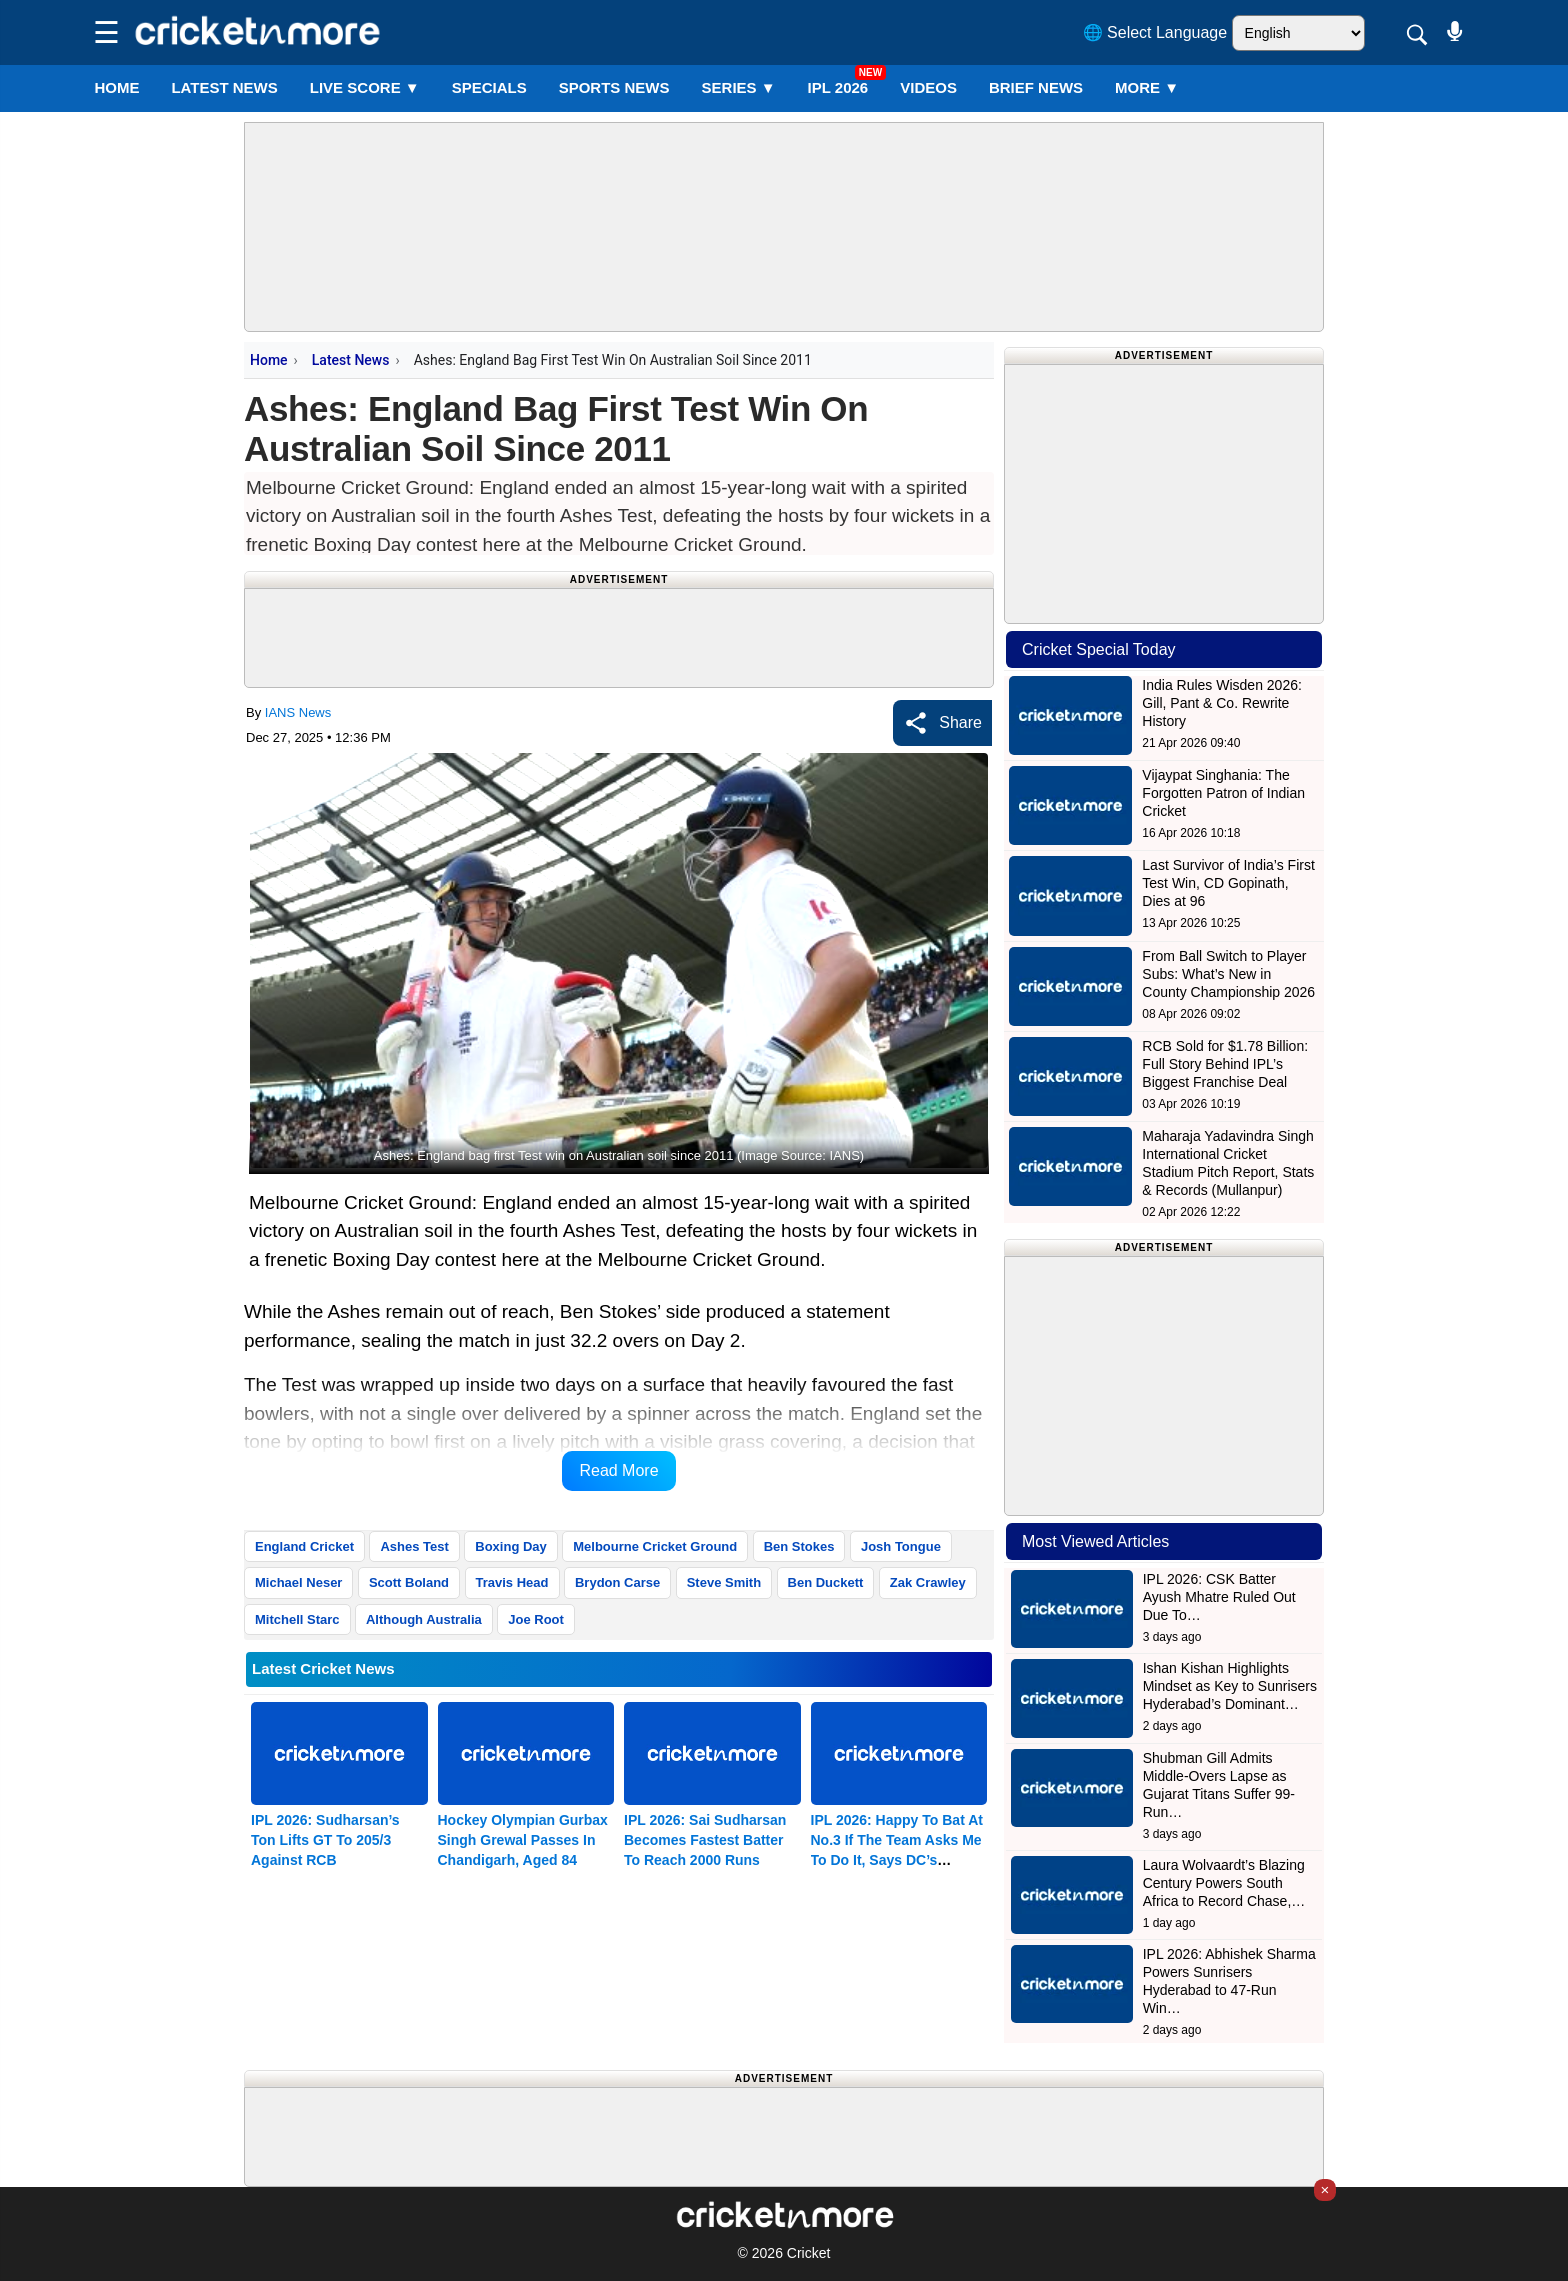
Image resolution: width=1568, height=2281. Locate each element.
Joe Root (536, 1619)
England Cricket (304, 1546)
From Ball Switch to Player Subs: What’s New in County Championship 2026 (1228, 974)
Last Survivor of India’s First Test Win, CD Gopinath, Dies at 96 (1228, 883)
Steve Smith (724, 1582)
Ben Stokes (799, 1546)
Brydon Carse (617, 1582)
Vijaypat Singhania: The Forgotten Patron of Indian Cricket (1223, 793)
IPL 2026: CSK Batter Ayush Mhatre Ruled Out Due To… (1219, 1597)
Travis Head (512, 1582)
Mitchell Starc (297, 1619)
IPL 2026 (838, 87)
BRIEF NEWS (1036, 87)
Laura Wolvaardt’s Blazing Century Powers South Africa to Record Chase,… (1224, 1883)
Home (116, 87)
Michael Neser (298, 1582)
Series (739, 87)
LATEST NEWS (224, 87)
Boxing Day (511, 1546)
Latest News (351, 360)
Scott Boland (409, 1582)
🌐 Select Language (1155, 32)
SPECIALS (489, 87)
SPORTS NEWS (614, 87)
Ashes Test (414, 1546)
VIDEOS (928, 87)
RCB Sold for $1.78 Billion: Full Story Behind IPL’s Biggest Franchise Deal (1225, 1064)
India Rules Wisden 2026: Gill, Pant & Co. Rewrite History (1222, 703)
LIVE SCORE (365, 87)
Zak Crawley (928, 1582)
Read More (618, 1470)
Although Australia (424, 1619)
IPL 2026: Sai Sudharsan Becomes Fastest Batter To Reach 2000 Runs (705, 1840)
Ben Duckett (826, 1582)
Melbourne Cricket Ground (655, 1546)
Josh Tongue (901, 1546)
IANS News (298, 712)
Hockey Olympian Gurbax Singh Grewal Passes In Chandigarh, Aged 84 (523, 1840)
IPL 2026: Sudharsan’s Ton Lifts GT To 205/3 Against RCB (325, 1840)
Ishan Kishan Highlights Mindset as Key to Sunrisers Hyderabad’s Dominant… (1230, 1686)
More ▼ (1147, 87)
